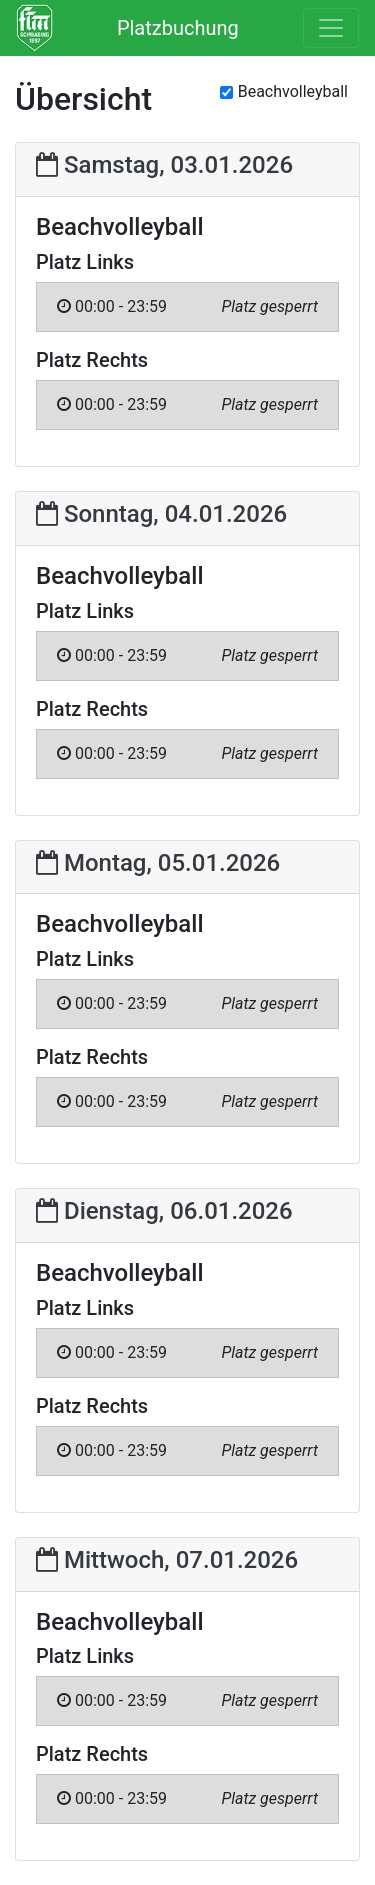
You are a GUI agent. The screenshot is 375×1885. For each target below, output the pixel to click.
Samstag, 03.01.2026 (164, 165)
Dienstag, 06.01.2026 (164, 1211)
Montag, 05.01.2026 (158, 863)
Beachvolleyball (293, 91)
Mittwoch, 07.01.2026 (167, 1560)
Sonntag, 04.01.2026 (161, 514)
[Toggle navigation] (331, 28)
